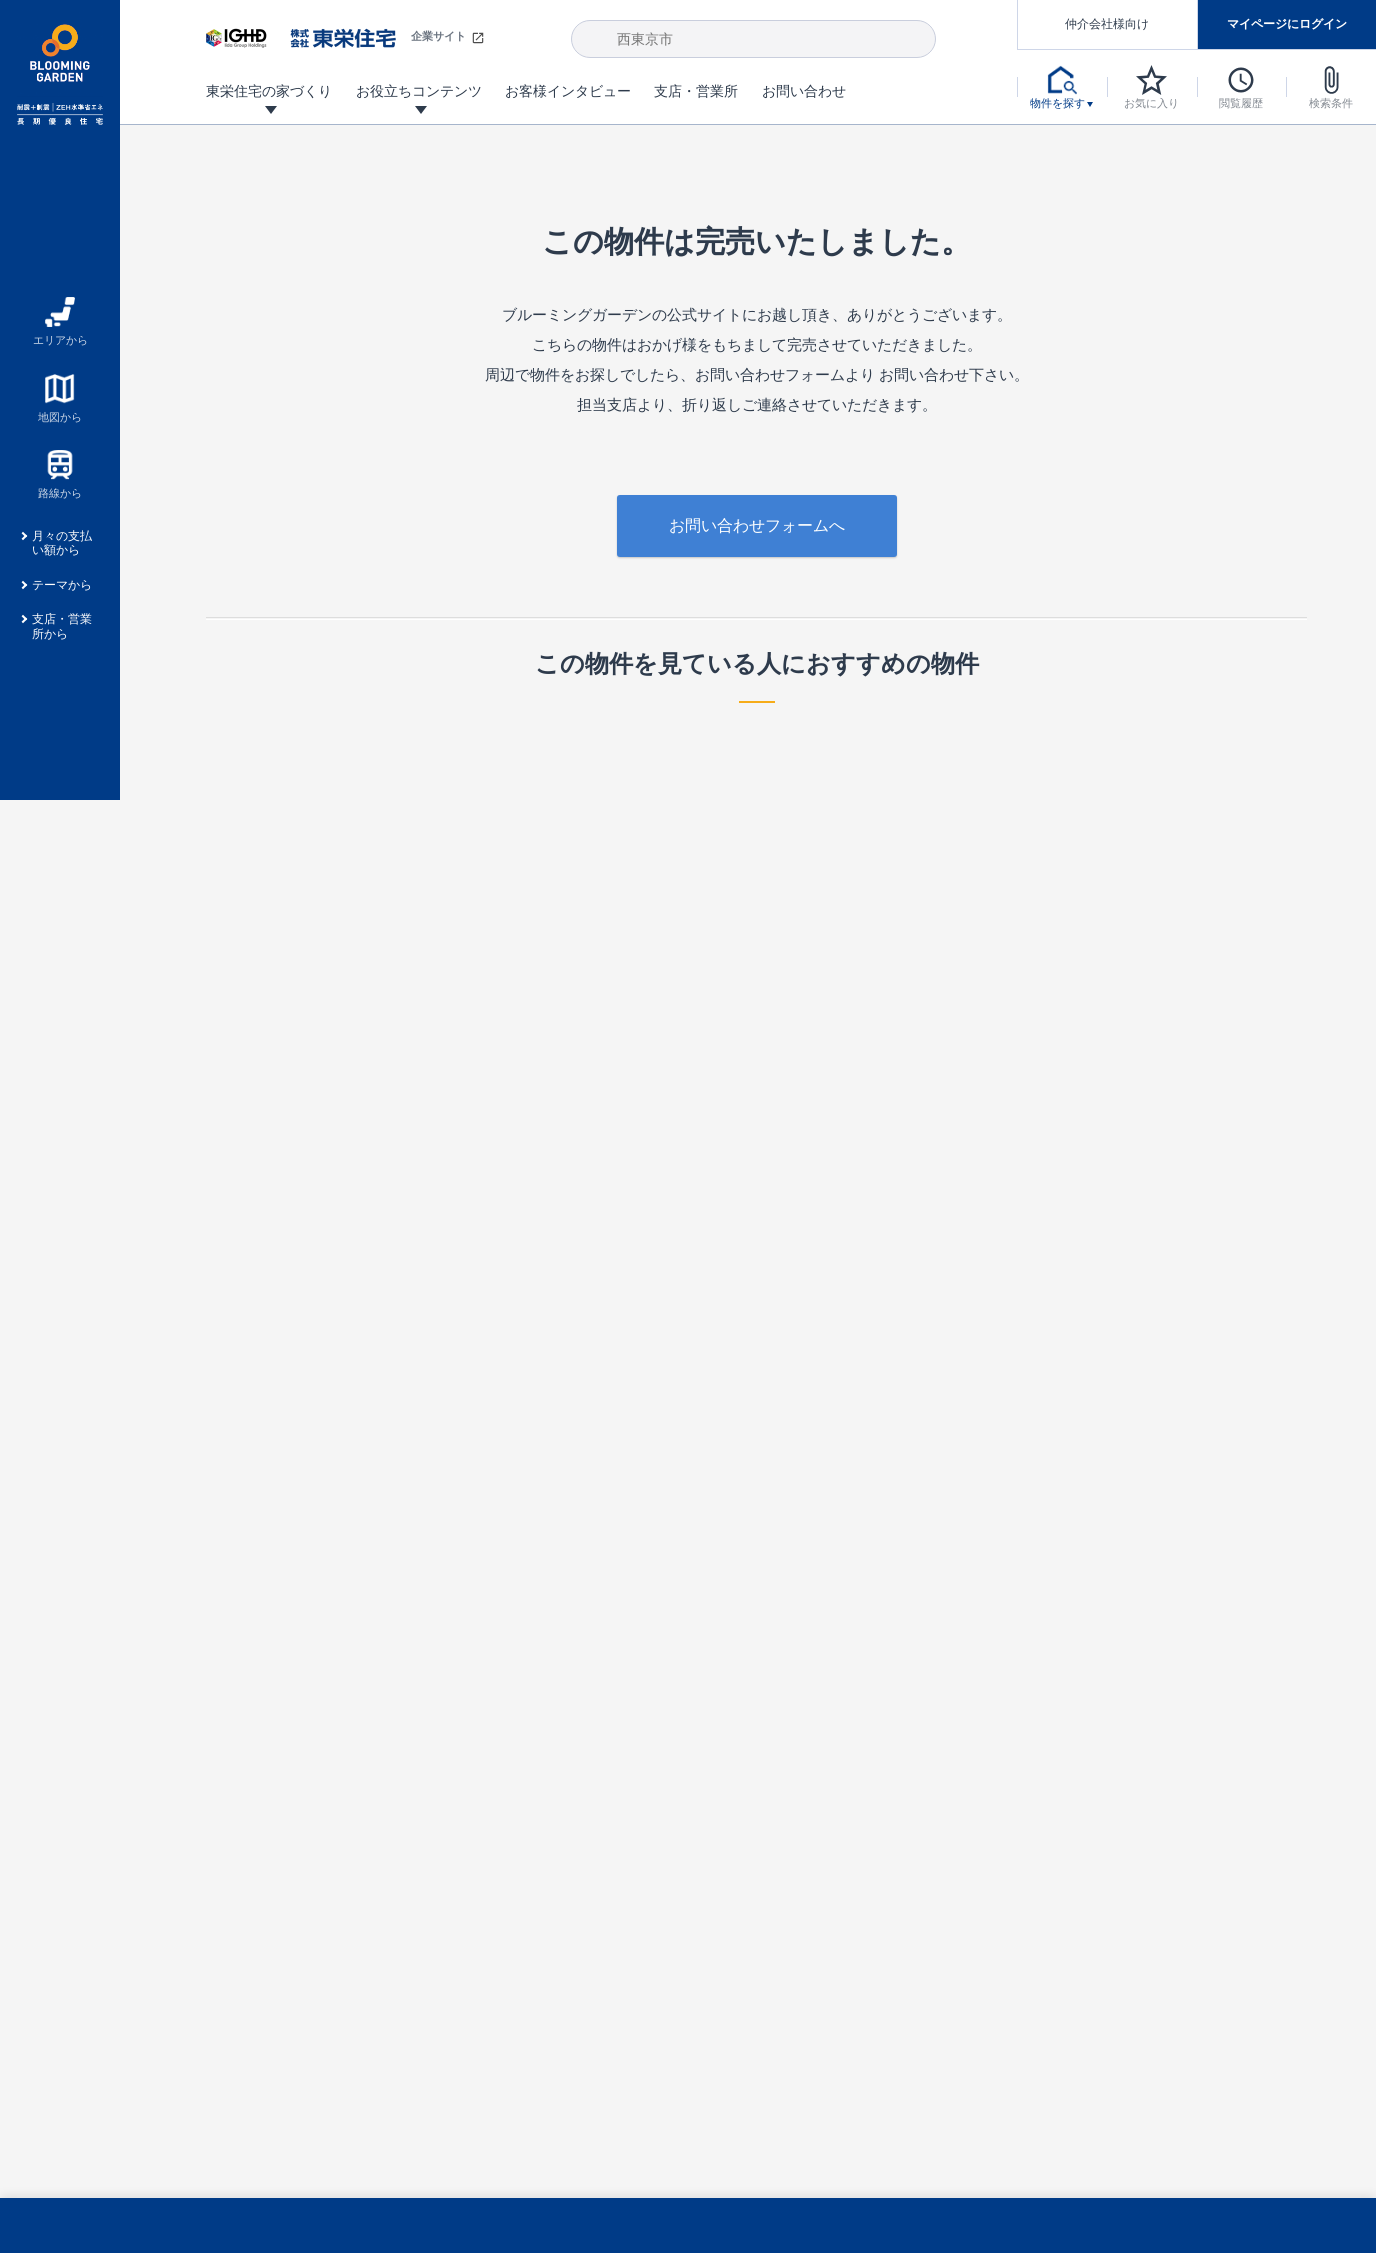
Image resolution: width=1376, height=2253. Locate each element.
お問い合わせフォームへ (757, 525)
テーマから (62, 585)
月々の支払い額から (62, 543)
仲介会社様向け (1107, 24)
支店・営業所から (62, 626)
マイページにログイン (1287, 24)
